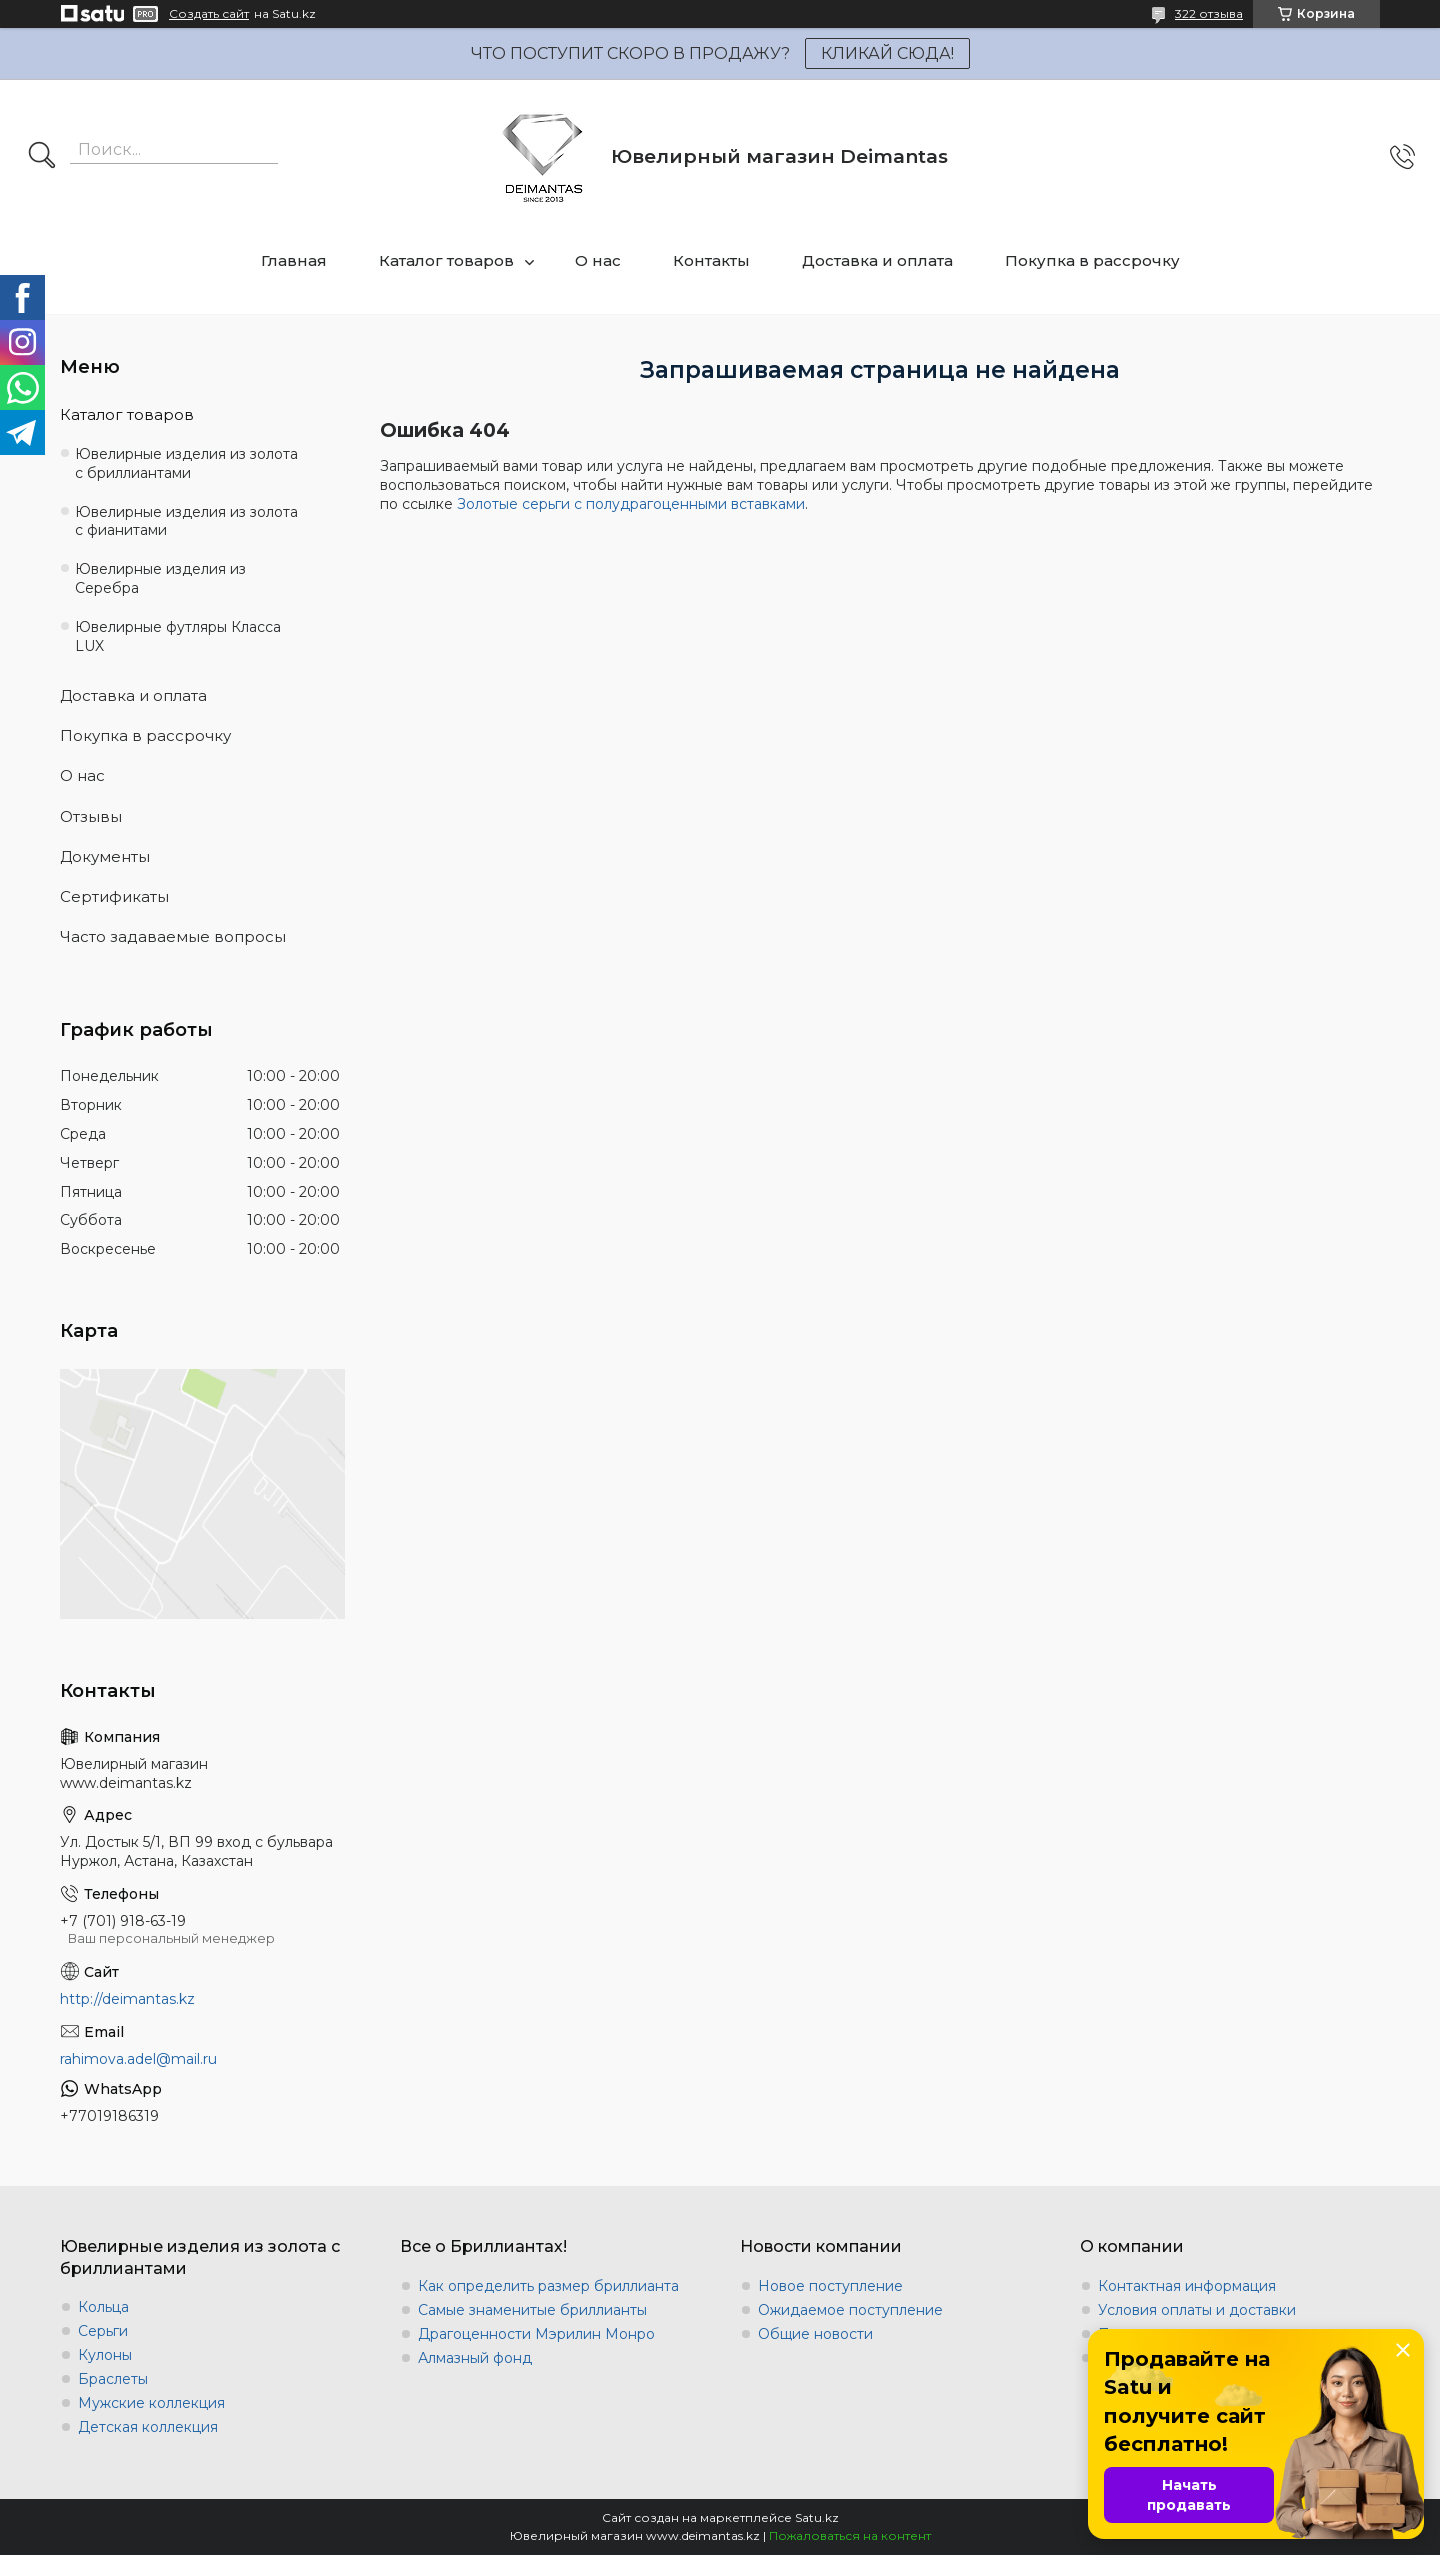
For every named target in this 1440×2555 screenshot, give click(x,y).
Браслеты (113, 2379)
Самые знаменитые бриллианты (532, 2310)
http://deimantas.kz (127, 1999)
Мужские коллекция (151, 2403)
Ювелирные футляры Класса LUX (178, 636)
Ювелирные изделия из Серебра (160, 578)
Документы (105, 856)
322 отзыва (1209, 13)
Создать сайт (209, 14)
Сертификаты (114, 896)
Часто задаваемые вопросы (173, 936)
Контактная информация (1187, 2286)
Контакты (711, 260)
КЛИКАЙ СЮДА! (887, 53)
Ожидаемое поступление (850, 2310)
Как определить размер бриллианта (548, 2286)
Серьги (103, 2331)
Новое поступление (830, 2286)
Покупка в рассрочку (1092, 260)
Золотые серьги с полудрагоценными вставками (631, 504)
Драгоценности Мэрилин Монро (536, 2334)
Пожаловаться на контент (850, 2535)
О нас (598, 260)
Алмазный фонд (475, 2358)
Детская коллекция (148, 2427)
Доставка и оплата (877, 260)
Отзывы (91, 816)
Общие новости (815, 2334)
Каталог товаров (446, 260)
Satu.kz (817, 2517)
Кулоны (105, 2355)
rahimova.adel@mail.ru (138, 2059)
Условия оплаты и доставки (1197, 2310)
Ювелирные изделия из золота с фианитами (186, 521)
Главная (294, 260)
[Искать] (42, 157)
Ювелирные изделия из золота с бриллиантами (186, 463)
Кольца (103, 2307)
